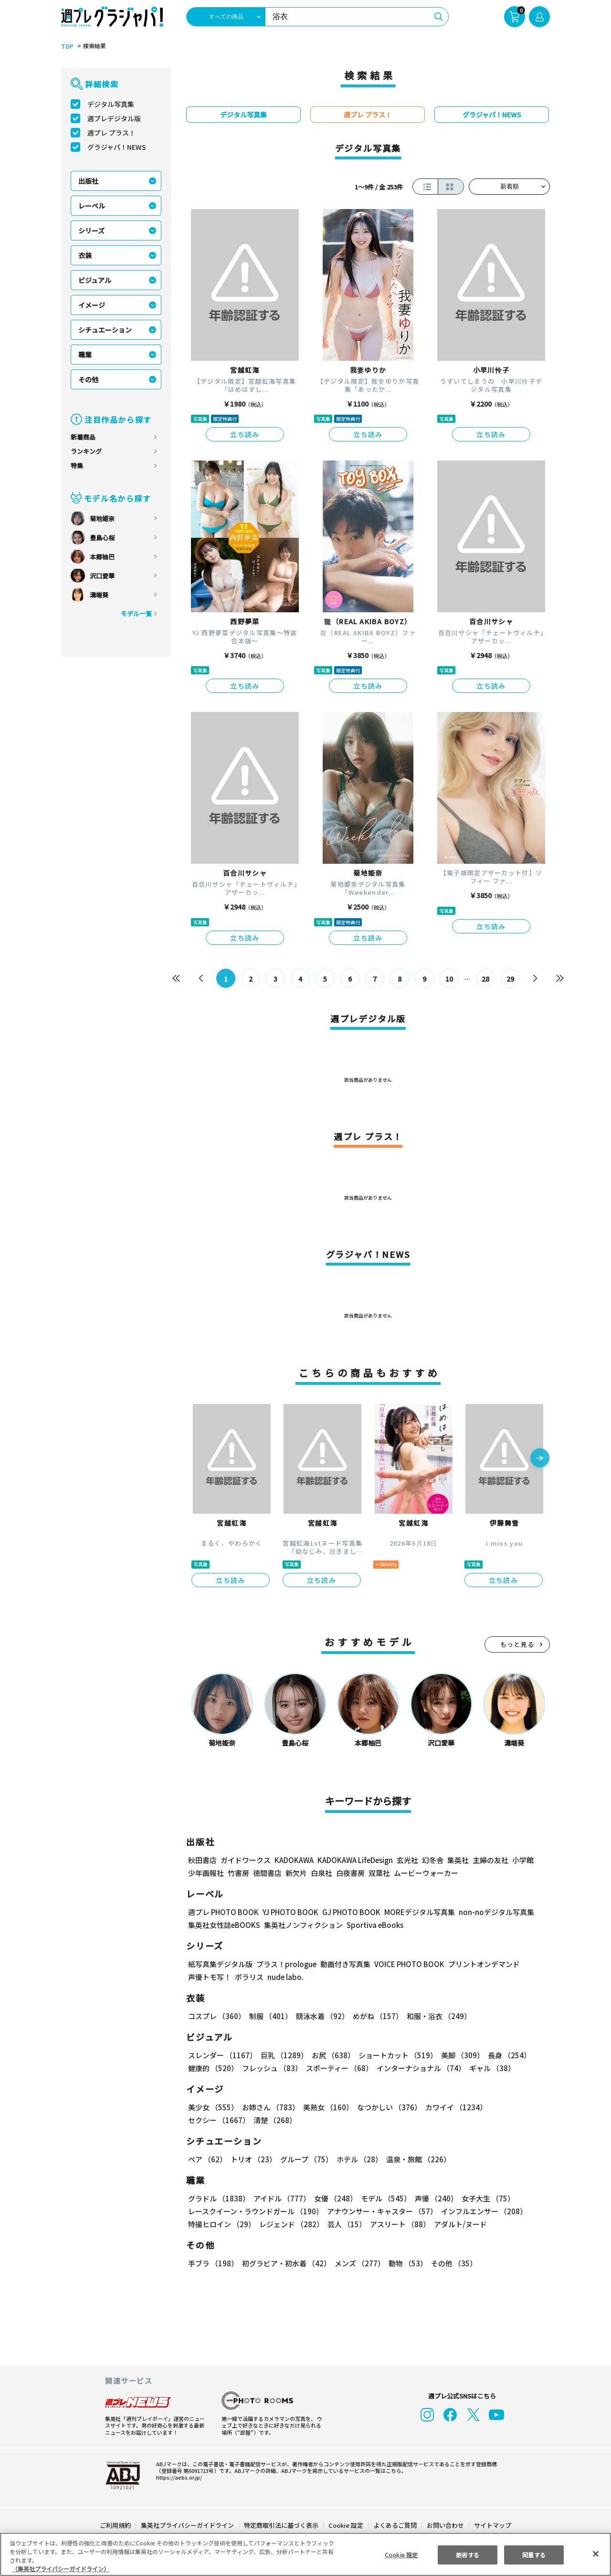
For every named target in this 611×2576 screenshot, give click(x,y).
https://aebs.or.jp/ (177, 2477)
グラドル (218, 2198)
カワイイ (452, 2107)
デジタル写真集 (110, 104)
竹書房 (238, 1873)
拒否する (467, 2554)
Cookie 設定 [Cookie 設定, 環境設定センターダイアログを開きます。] (401, 2554)
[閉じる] (595, 2553)
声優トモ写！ (209, 1977)
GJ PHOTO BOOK (347, 1912)
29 (510, 979)
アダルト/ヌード (458, 2224)
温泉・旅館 (416, 2159)
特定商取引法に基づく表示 (281, 2525)
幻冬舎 (431, 1860)
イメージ (91, 305)
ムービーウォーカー (426, 1873)
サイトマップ (492, 2525)
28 (486, 979)
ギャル (490, 2068)
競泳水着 (321, 2016)
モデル (383, 2198)
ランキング (86, 451)
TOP (66, 46)
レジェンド (290, 2224)
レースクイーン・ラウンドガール (255, 2211)
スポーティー (338, 2068)
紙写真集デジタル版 (220, 1964)
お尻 (330, 2055)
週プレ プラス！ (111, 132)
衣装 (85, 255)
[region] (305, 2554)
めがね (375, 2016)
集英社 (456, 1860)
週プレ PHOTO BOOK (222, 1912)
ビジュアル (94, 280)
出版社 (88, 181)
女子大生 (483, 2198)
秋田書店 (202, 1860)
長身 (504, 2055)
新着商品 (83, 436)
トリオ (252, 2159)
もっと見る (517, 1644)
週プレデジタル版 (114, 118)
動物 (405, 2263)
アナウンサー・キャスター (381, 2211)
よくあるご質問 (394, 2525)
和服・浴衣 (435, 2016)
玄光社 (406, 1860)
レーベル (91, 205)
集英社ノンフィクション (302, 1925)
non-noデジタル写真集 (490, 1912)
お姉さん (269, 2107)
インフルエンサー (482, 2211)
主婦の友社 (489, 1860)
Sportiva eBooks (372, 1925)
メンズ (357, 2263)
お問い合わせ (445, 2525)
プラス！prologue (285, 1964)
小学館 (522, 1860)
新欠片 (296, 1873)
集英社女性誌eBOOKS (223, 1925)
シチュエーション (105, 330)
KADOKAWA (293, 1860)
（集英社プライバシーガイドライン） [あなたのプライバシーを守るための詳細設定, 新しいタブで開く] (60, 2569)
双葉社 (379, 1873)
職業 (85, 354)
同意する (534, 2554)
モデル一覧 (136, 613)
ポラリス (249, 1977)
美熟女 (326, 2107)
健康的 (212, 2068)
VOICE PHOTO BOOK (407, 1964)
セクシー (516, 2107)
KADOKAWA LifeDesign (354, 1860)
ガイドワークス (246, 1860)
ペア (207, 2159)
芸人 (345, 2224)
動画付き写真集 (344, 1964)
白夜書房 (350, 1873)
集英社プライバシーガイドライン (187, 2525)
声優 (432, 2198)
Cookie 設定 (346, 2525)
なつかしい (386, 2107)
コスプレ (216, 2016)
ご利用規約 (115, 2525)
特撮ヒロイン (221, 2224)
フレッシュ (271, 2068)
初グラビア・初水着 (285, 2263)
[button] (540, 1458)
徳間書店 (267, 1873)
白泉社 (321, 1873)
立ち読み (245, 434)
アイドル (281, 2198)
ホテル (357, 2159)
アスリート (398, 2224)
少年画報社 (206, 1873)
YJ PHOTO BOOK (288, 1912)
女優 (333, 2198)
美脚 (458, 2055)
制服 (269, 2016)
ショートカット (394, 2055)
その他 (88, 379)
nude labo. (285, 1977)
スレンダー (222, 2055)
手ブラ (212, 2263)
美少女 (212, 2107)
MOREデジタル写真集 (414, 1912)
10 (449, 979)
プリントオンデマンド (480, 1964)
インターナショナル (419, 2068)
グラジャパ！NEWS (116, 147)
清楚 (209, 2120)
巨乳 (283, 2055)
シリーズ (91, 230)
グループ (305, 2159)
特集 (77, 465)
